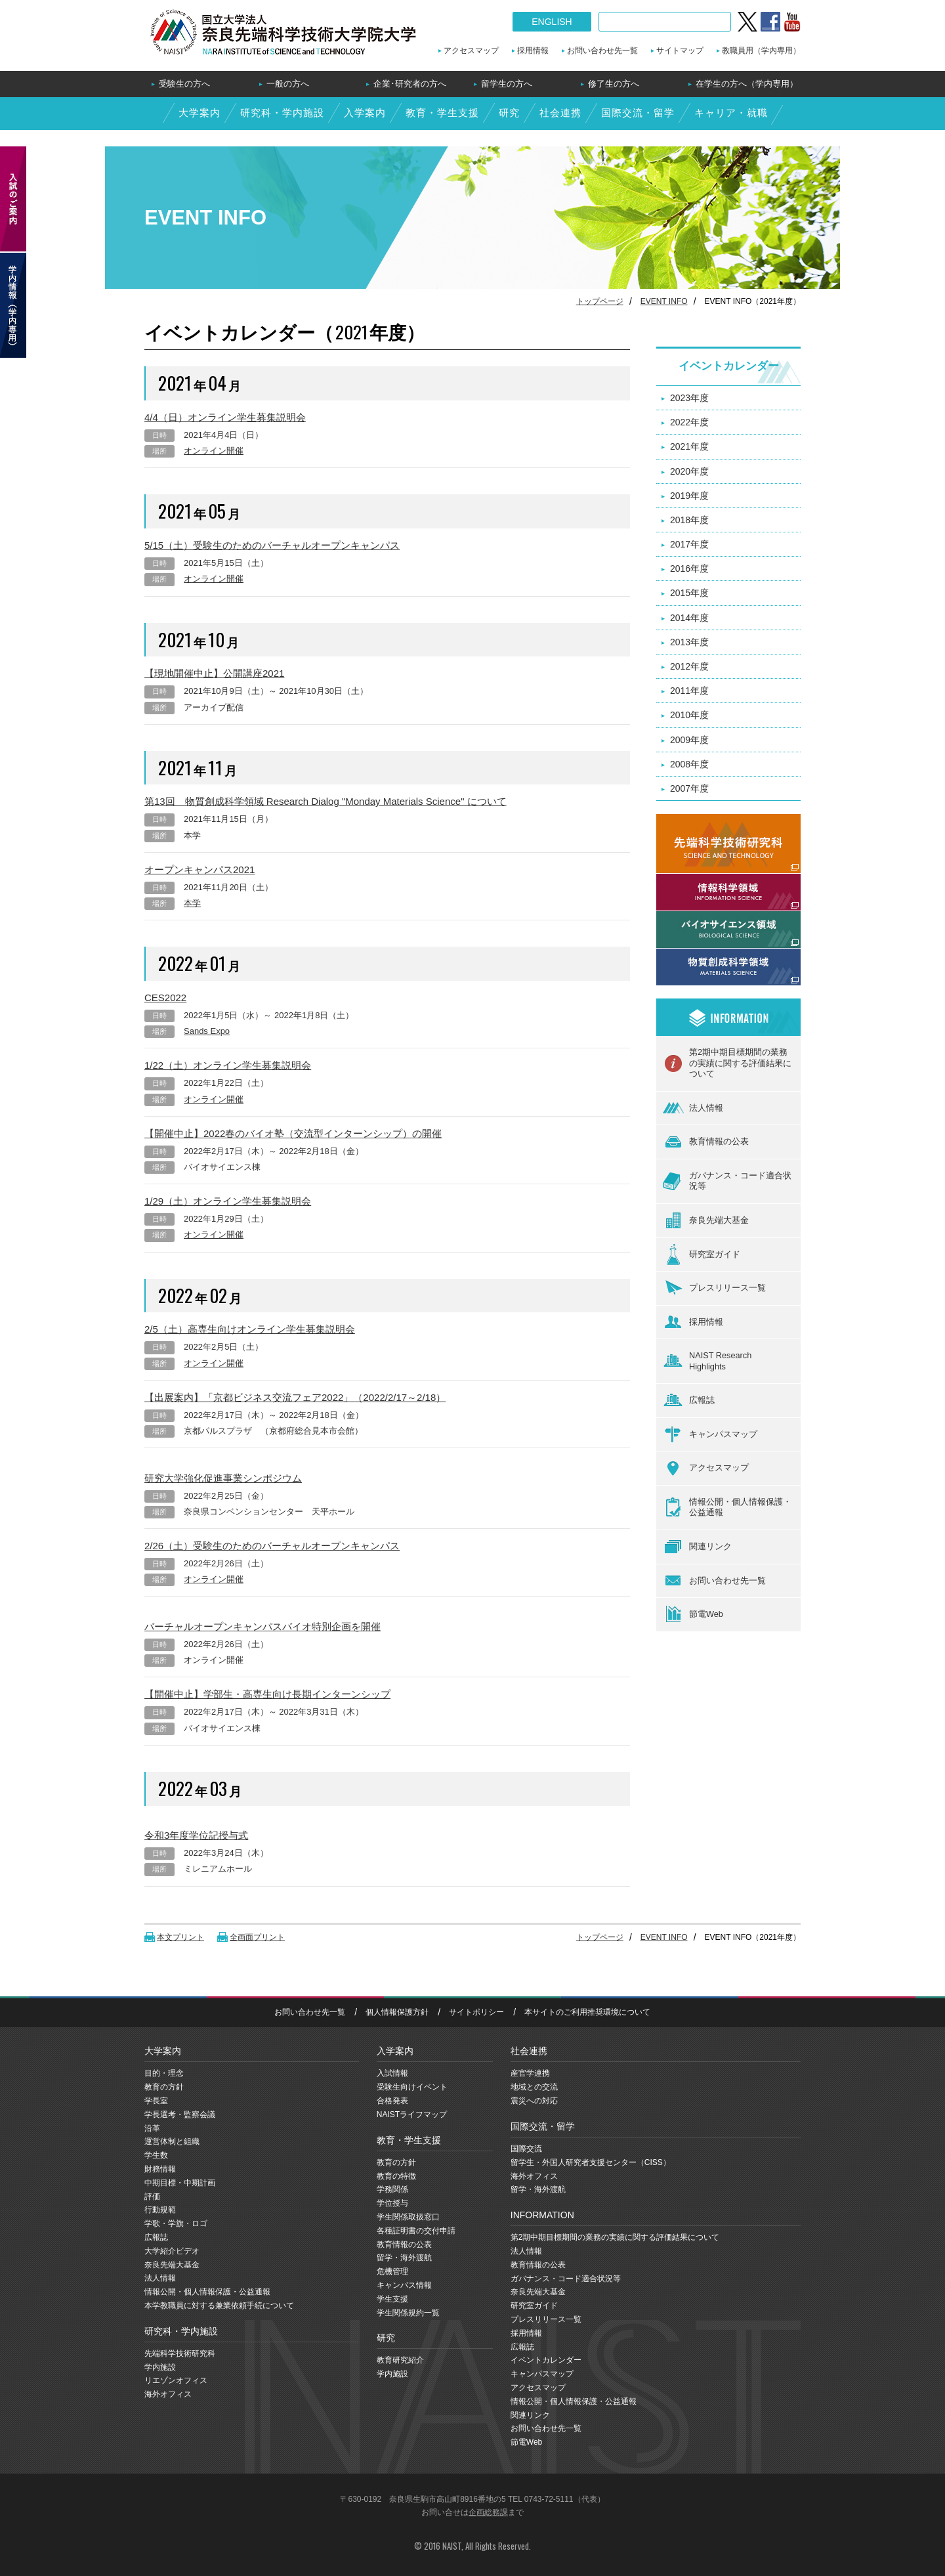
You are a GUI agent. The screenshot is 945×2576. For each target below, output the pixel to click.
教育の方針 (164, 2087)
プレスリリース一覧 (714, 1288)
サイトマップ (680, 50)
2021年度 (689, 446)
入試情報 (392, 2073)
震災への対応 (534, 2100)
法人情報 (693, 1108)
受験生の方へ (184, 84)
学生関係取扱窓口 (408, 2217)
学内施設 (160, 2367)
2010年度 (689, 715)
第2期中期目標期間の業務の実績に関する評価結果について (727, 1063)
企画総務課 (488, 2512)
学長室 (156, 2100)
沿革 (152, 2128)
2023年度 (689, 398)
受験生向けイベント (412, 2087)
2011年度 (689, 690)
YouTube (792, 22)
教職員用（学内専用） (761, 50)
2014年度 (689, 617)
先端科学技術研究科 (179, 2353)
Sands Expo (207, 1031)
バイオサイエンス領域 (702, 918)
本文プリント (180, 1937)
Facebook (770, 22)
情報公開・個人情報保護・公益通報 (727, 1507)
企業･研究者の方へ (409, 84)
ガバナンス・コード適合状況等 (727, 1180)
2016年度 (689, 568)
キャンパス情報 (404, 2285)
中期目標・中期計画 (179, 2182)
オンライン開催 (213, 451)
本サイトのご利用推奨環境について (587, 2012)
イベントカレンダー (729, 366)
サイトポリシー (476, 2012)
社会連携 (560, 112)
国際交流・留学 (638, 112)
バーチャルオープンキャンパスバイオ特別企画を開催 (262, 1626)
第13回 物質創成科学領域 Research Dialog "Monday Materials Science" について (325, 801)
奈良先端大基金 (706, 1220)
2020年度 (689, 471)
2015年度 (689, 593)
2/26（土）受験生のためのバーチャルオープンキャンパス (272, 1545)
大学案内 (199, 112)
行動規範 (160, 2209)
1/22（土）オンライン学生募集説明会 (227, 1065)
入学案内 (365, 112)
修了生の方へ (613, 84)
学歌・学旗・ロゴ (175, 2223)
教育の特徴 (396, 2176)
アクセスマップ (471, 50)
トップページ (599, 301)
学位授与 (392, 2203)
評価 (152, 2196)
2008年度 (689, 764)
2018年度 (689, 520)
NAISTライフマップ (412, 2114)
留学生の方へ (506, 84)
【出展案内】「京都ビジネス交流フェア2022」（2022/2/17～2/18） (295, 1397)
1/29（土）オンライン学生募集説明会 (227, 1201)
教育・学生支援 (442, 112)
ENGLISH (552, 21)
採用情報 (533, 50)
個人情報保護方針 (397, 2012)
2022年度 (689, 422)
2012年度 (689, 666)
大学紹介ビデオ (172, 2251)
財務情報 (160, 2169)
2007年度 (689, 788)
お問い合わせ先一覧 (602, 50)
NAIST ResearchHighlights (707, 1361)
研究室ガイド (701, 1254)
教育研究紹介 (400, 2360)
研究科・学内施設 (282, 112)
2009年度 (689, 740)
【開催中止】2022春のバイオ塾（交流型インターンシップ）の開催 (293, 1133)
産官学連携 (530, 2073)
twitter (747, 22)
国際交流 (526, 2148)
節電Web (693, 1614)
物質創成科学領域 (693, 956)
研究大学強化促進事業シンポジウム (223, 1478)
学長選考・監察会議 (179, 2114)
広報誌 (689, 1400)
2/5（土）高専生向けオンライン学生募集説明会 (249, 1329)
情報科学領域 (683, 881)
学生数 (156, 2155)
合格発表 (392, 2100)
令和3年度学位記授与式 (196, 1835)
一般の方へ (287, 84)
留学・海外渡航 (404, 2257)
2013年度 (689, 642)
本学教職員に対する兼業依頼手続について (219, 2305)
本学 (192, 903)
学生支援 (392, 2299)
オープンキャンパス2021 (199, 869)
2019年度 (689, 495)
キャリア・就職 (731, 112)
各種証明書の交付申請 (416, 2230)
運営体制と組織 (172, 2141)
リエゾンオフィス (175, 2380)
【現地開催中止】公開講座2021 (214, 673)
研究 (509, 112)
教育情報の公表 (706, 1142)
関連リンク (697, 1546)
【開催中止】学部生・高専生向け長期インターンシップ (267, 1694)
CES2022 (165, 997)
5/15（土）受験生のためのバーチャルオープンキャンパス (272, 545)
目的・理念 (164, 2073)
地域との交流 (534, 2087)
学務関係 (392, 2189)
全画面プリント (257, 1937)
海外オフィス (168, 2394)
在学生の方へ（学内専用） (747, 84)
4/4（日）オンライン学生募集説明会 (225, 417)
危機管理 (392, 2271)
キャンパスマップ (710, 1434)
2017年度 (689, 544)
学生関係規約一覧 (408, 2312)
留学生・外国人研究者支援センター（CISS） (591, 2162)
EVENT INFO (664, 301)
